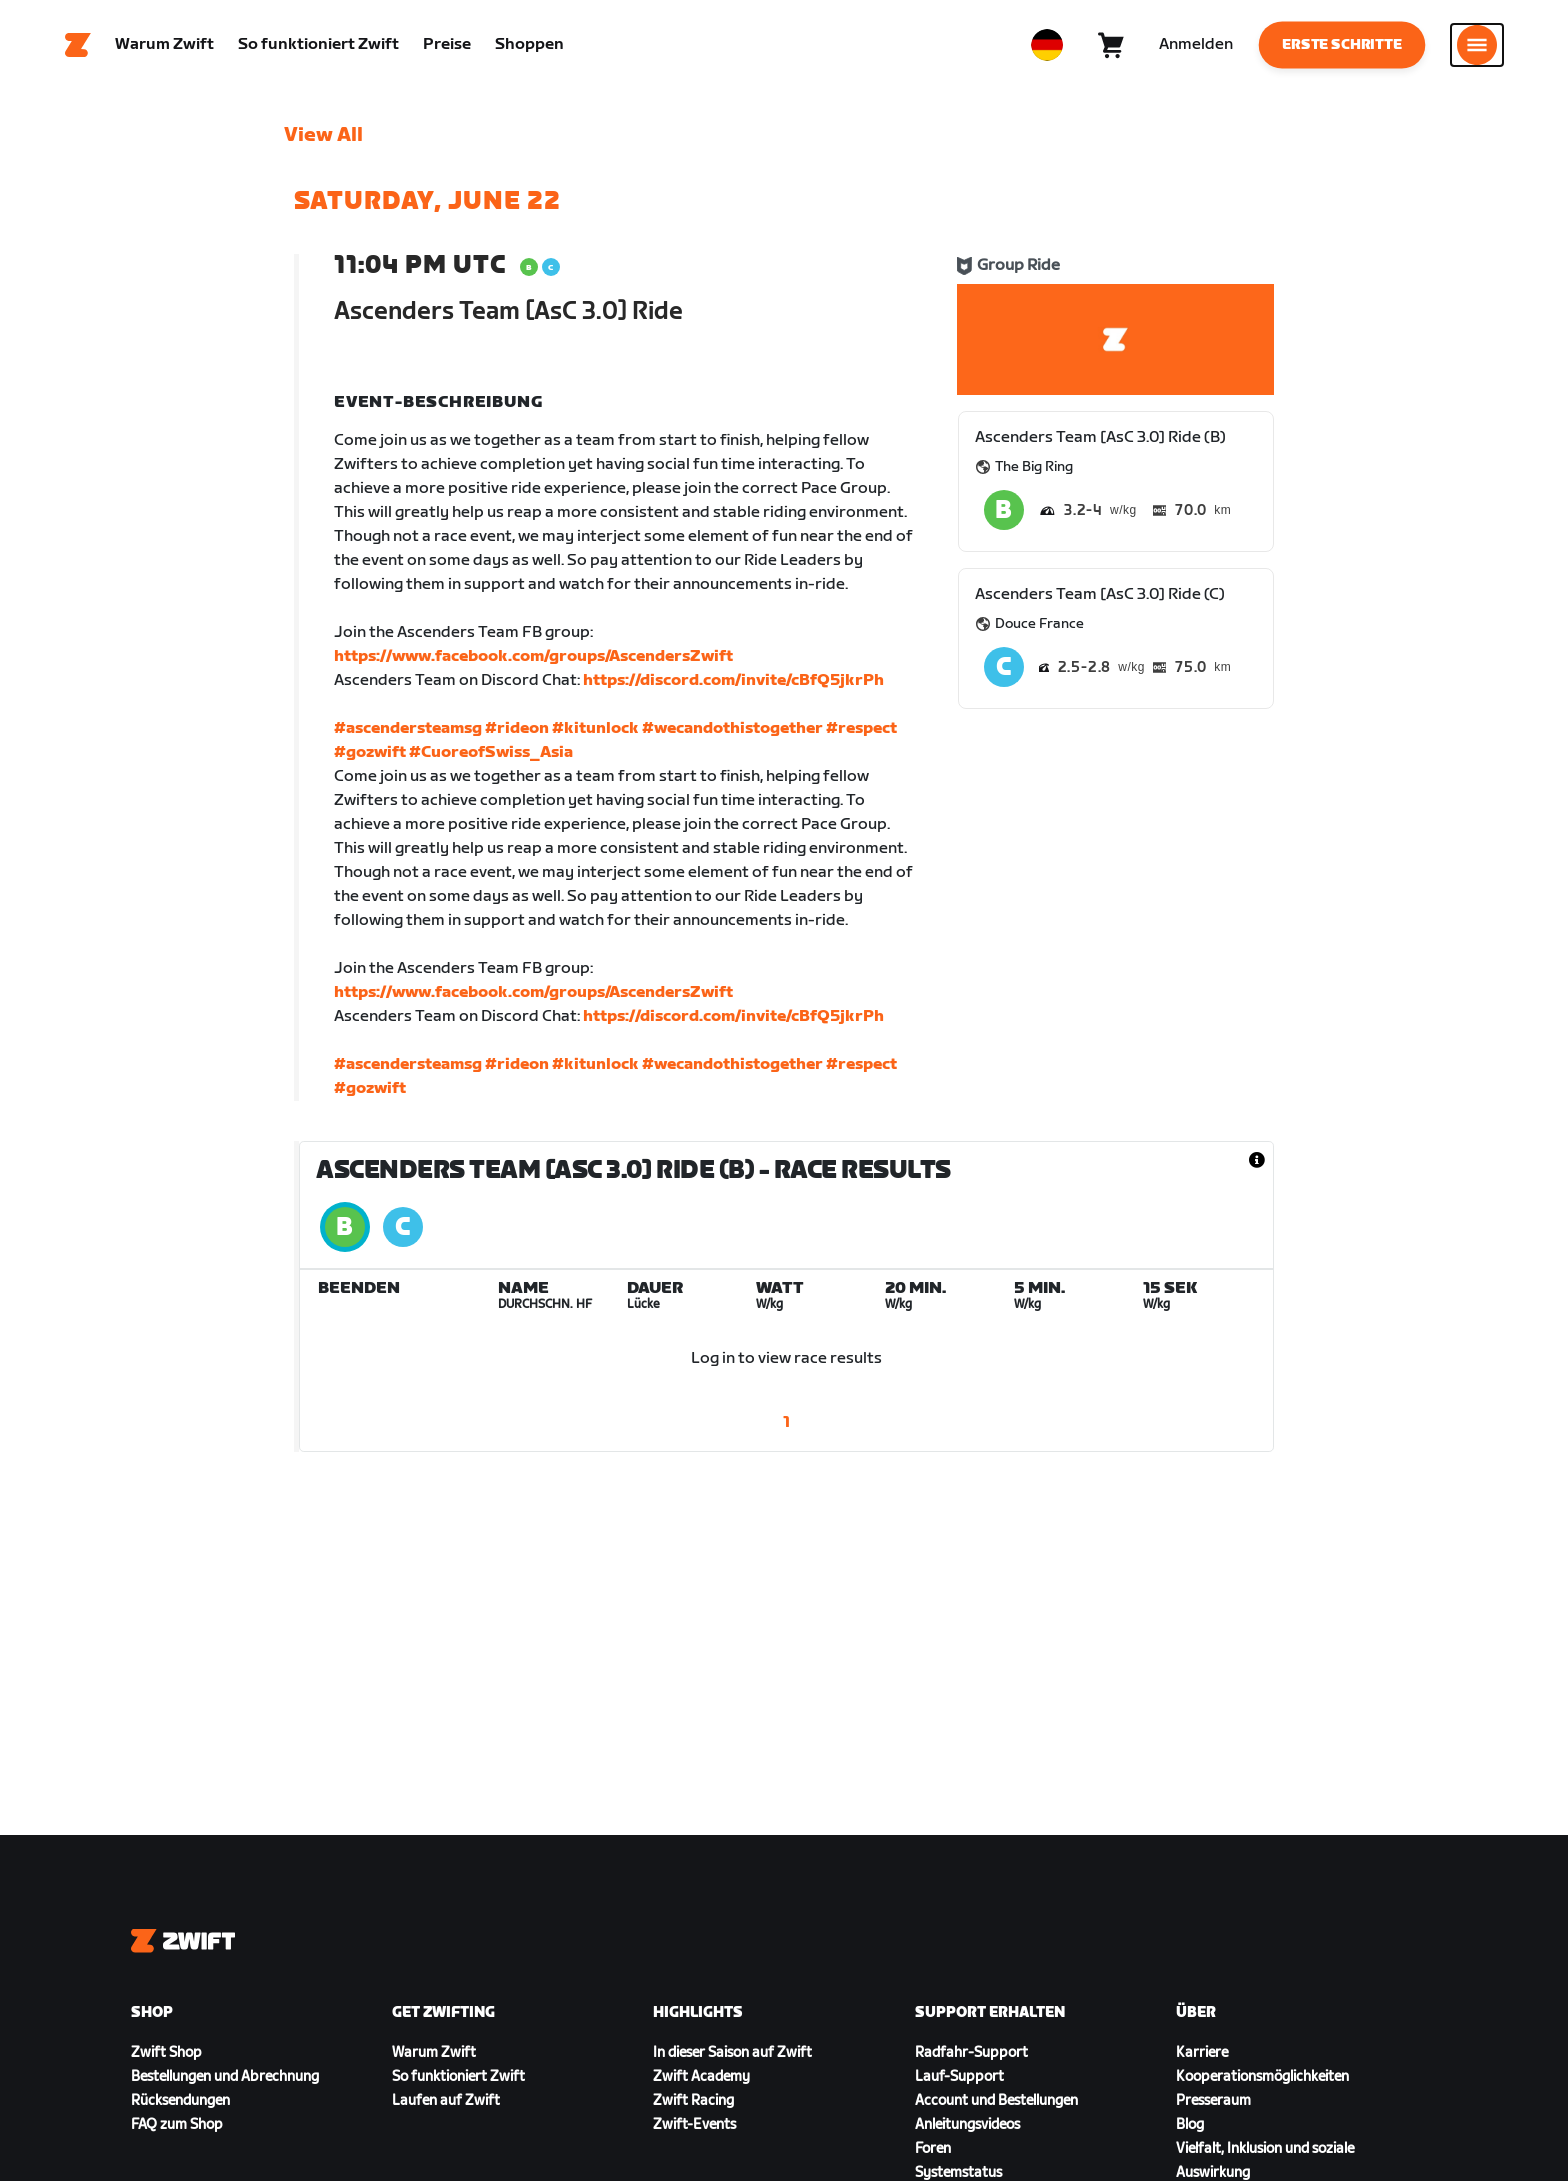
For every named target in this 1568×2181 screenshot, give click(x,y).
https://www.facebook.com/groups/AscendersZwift (533, 656)
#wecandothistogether (732, 728)
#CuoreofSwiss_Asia (491, 752)
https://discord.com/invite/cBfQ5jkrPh (733, 680)
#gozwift (370, 752)
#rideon (517, 728)
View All (323, 135)
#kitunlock (595, 728)
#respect (861, 728)
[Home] (78, 45)
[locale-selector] (1047, 45)
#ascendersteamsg (408, 728)
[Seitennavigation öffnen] (1477, 45)
